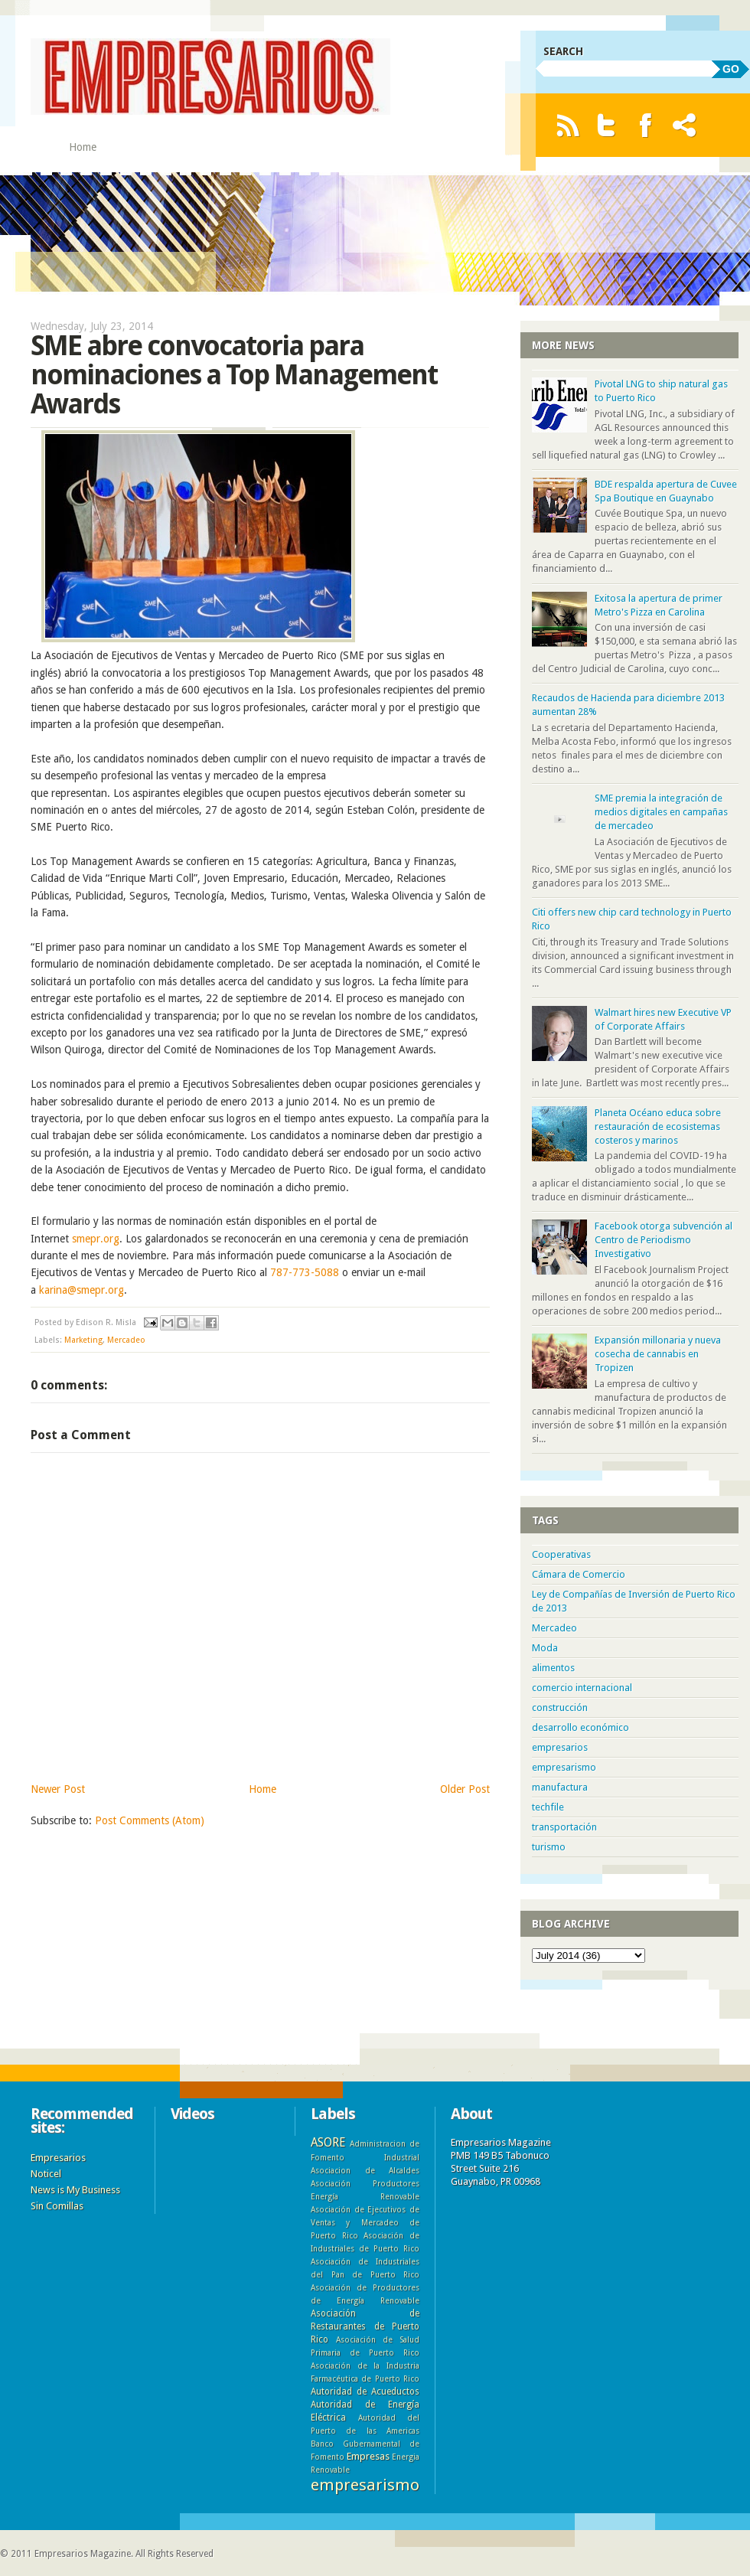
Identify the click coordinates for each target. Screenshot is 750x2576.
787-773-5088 (304, 1272)
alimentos (553, 1667)
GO (730, 69)
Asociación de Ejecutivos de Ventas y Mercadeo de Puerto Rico (365, 2222)
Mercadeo (126, 1340)
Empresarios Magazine (82, 2553)
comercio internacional (582, 1687)
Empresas (368, 2456)
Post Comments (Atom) (149, 1820)
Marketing (83, 1340)
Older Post (465, 1789)
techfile (548, 1807)
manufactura (560, 1787)
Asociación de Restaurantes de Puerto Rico (365, 2326)
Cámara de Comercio (578, 1574)
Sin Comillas (57, 2206)
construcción (560, 1707)
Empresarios (58, 2157)
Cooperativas (561, 1554)
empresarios (560, 1747)
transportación (564, 1827)
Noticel (46, 2173)
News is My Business (75, 2190)
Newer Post (58, 1789)
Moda (545, 1648)
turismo (549, 1847)
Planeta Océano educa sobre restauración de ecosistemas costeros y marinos (658, 1126)
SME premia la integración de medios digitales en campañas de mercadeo (661, 811)
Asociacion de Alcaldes (365, 2170)
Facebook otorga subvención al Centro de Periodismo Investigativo (663, 1239)
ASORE (328, 2142)
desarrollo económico (580, 1727)
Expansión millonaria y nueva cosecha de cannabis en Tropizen (658, 1353)
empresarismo (564, 1767)
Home (82, 147)
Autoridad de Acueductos (365, 2391)
